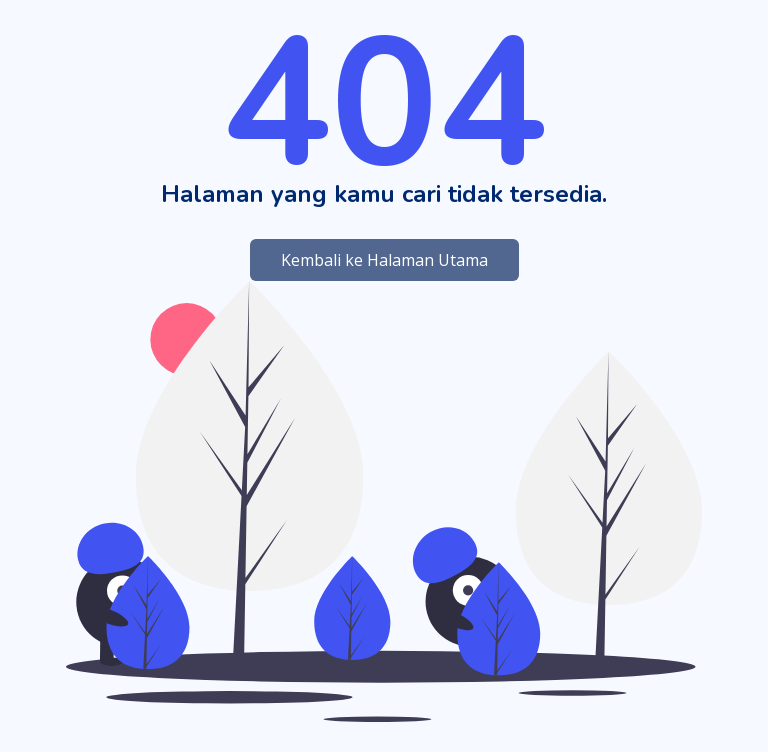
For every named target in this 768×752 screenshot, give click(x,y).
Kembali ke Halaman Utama (384, 260)
